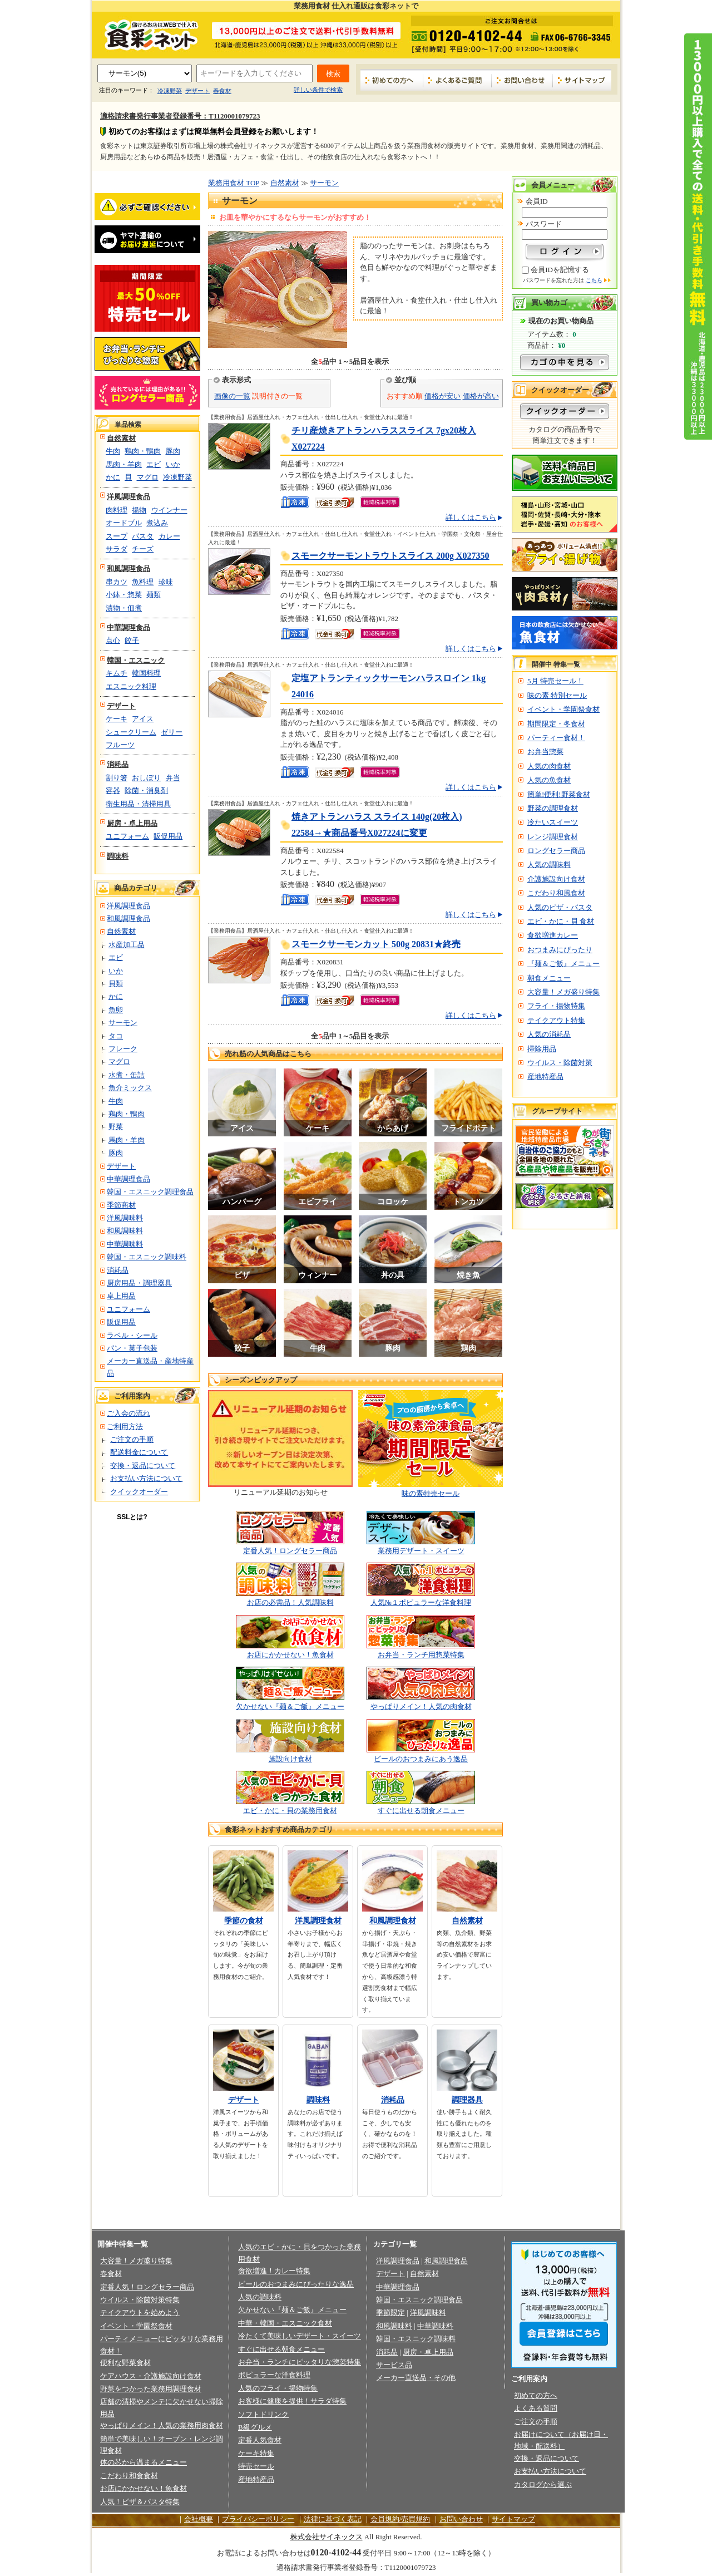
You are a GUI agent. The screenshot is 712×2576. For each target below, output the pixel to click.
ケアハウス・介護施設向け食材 (150, 2376)
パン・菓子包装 (132, 1348)
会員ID (537, 201)
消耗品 (117, 764)
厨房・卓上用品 (132, 823)
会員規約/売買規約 (400, 2519)
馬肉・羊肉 (124, 464)
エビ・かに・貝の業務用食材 (290, 1810)
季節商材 (121, 1205)
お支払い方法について (146, 1478)
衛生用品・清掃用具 (138, 804)
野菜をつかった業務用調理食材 (150, 2389)
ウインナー (169, 510)
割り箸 (116, 778)
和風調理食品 (128, 568)
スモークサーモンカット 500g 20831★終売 (376, 944)
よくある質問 (535, 2408)
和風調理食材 (392, 1921)
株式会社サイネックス (326, 2537)
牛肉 (113, 451)
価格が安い (442, 396)
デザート (197, 90)
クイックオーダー (139, 1492)
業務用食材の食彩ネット (147, 34)
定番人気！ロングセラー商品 (290, 1550)
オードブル (124, 523)
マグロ (148, 477)
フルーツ (120, 745)
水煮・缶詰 (126, 1075)
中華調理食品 (128, 627)
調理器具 (467, 2100)
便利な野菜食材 (125, 2362)
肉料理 (116, 510)
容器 (113, 790)
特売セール (256, 2466)
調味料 (117, 856)
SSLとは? (132, 1517)
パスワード (544, 224)
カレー (169, 536)
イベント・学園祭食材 (563, 709)
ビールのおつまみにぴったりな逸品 (296, 2284)
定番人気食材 (259, 2440)
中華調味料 (125, 1244)
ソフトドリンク (263, 2414)
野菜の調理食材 (552, 808)
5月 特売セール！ (555, 681)
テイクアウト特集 (556, 1020)
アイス (143, 719)
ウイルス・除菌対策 (559, 1062)
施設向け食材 (290, 1759)
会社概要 (198, 2519)
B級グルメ (255, 2427)
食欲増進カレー (552, 935)
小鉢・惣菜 (124, 594)
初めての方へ (391, 80)
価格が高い (481, 396)
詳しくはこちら (471, 517)
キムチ (116, 673)
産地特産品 (545, 1076)
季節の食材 (243, 1921)
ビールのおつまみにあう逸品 (421, 1759)
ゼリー (171, 732)
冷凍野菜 (169, 90)
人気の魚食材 (549, 780)
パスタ (143, 536)
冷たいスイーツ (552, 822)
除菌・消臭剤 (146, 790)
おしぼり (146, 778)
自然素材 (121, 438)
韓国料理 (146, 673)
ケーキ (116, 719)
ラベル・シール (132, 1335)
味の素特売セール (430, 1493)
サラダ (116, 549)
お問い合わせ (522, 80)
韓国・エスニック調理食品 (150, 1192)
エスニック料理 (131, 686)
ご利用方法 (125, 1426)
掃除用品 (541, 1049)
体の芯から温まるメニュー (143, 2462)
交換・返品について (142, 1465)
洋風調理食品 (128, 496)
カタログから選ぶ (543, 2484)
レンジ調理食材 (552, 837)
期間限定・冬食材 (556, 724)
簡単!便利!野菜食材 (558, 794)
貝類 (115, 983)
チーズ (143, 549)
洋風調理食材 (318, 1921)
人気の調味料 (549, 864)
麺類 (153, 594)
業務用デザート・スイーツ (421, 1550)
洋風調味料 (125, 1218)
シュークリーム (131, 732)
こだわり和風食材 (556, 893)
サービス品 (394, 2365)
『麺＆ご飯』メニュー (563, 963)
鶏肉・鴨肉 (143, 451)
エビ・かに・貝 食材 (560, 921)
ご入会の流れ (128, 1413)
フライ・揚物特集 (556, 1006)
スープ (116, 536)
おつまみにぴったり (559, 949)
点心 (113, 640)
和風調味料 (125, 1231)
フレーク (122, 1049)
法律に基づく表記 (333, 2519)
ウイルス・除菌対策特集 (140, 2300)
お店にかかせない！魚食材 (290, 1655)
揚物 (139, 510)
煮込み (157, 523)
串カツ (116, 582)
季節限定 (390, 2312)
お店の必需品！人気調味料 (290, 1602)
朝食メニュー (549, 978)
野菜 (115, 1126)
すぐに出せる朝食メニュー (421, 1810)
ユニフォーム (127, 836)
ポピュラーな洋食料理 (274, 2375)
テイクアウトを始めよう (140, 2312)
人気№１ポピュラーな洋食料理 (420, 1602)
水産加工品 (126, 944)
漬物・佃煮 (124, 608)
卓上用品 (121, 1296)
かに (113, 477)
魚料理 (143, 582)
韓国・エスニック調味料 (146, 1257)
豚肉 (173, 451)
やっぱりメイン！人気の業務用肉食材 (161, 2425)
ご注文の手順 (132, 1439)
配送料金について (139, 1452)
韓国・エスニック (136, 660)
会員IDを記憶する (560, 269)
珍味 (166, 582)
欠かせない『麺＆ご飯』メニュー (290, 1706)
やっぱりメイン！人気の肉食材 (421, 1706)
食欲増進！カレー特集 (274, 2271)
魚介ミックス (130, 1087)
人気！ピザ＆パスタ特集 (140, 2502)
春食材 (222, 90)
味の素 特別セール (557, 695)
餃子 (132, 640)
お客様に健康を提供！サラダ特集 (292, 2401)
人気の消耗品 (549, 1034)
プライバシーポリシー (258, 2519)
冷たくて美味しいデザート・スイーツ (299, 2336)
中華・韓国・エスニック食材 (285, 2323)
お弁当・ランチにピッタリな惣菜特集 (299, 2362)
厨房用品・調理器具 (139, 1283)
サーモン (122, 1022)
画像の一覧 (232, 396)
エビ (153, 464)
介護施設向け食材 (556, 879)
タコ (115, 1036)
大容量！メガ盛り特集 (563, 992)
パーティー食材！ (556, 737)
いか (173, 464)
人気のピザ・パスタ (559, 907)
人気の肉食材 (549, 766)
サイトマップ (582, 80)
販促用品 (168, 836)
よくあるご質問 (457, 80)
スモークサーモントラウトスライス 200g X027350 (390, 555)
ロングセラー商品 (556, 850)
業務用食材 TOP (233, 183)
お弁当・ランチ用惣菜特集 (421, 1655)
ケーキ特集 (256, 2453)
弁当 (173, 778)
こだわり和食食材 (129, 2475)
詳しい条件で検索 (318, 89)
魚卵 (115, 1010)
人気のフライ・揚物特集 (278, 2388)
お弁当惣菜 (545, 751)
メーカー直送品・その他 (416, 2377)
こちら (594, 280)
